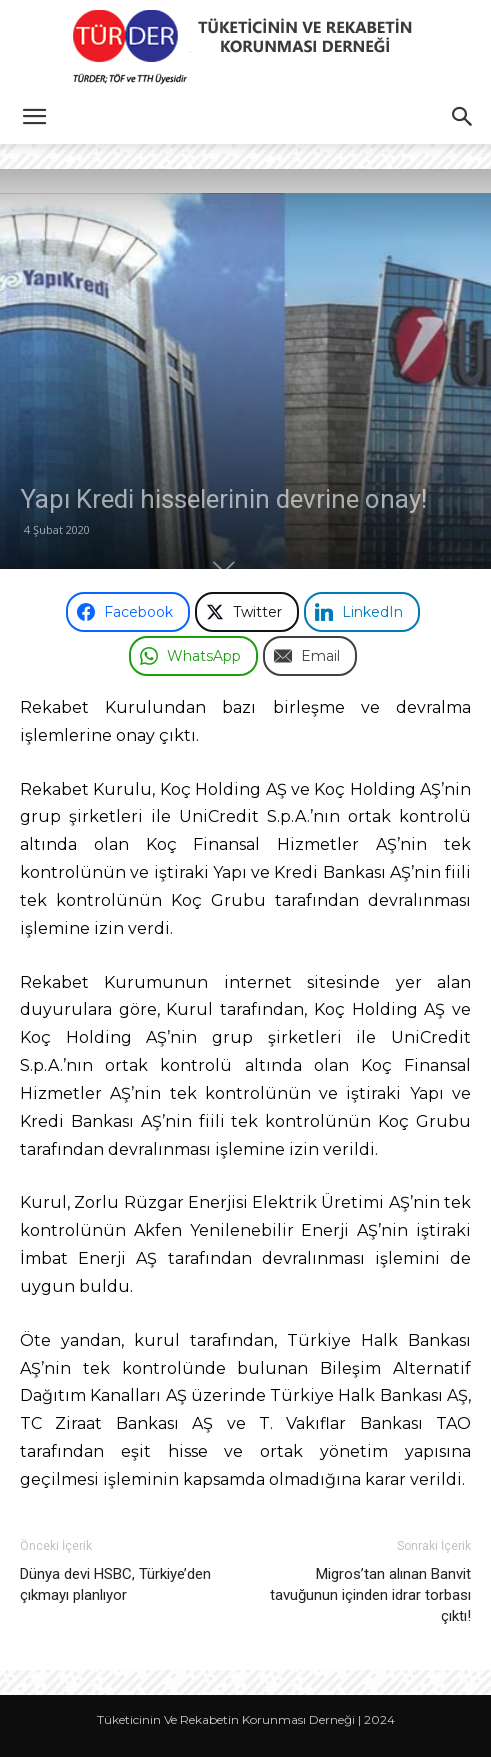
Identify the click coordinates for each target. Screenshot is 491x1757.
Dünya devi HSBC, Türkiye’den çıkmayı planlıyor (115, 1584)
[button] (34, 117)
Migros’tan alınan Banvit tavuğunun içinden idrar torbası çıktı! (370, 1595)
